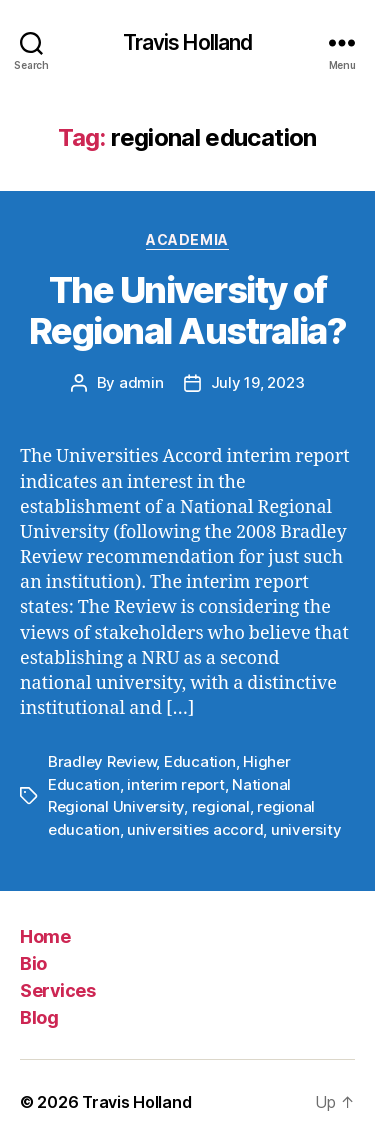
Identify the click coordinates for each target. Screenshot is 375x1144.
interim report (175, 784)
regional (221, 806)
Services (57, 990)
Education (200, 761)
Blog (39, 1017)
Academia (187, 239)
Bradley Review (102, 761)
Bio (33, 963)
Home (45, 936)
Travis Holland (188, 42)
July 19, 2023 (258, 382)
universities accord (195, 829)
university (306, 829)
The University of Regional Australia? (188, 310)
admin (141, 382)
